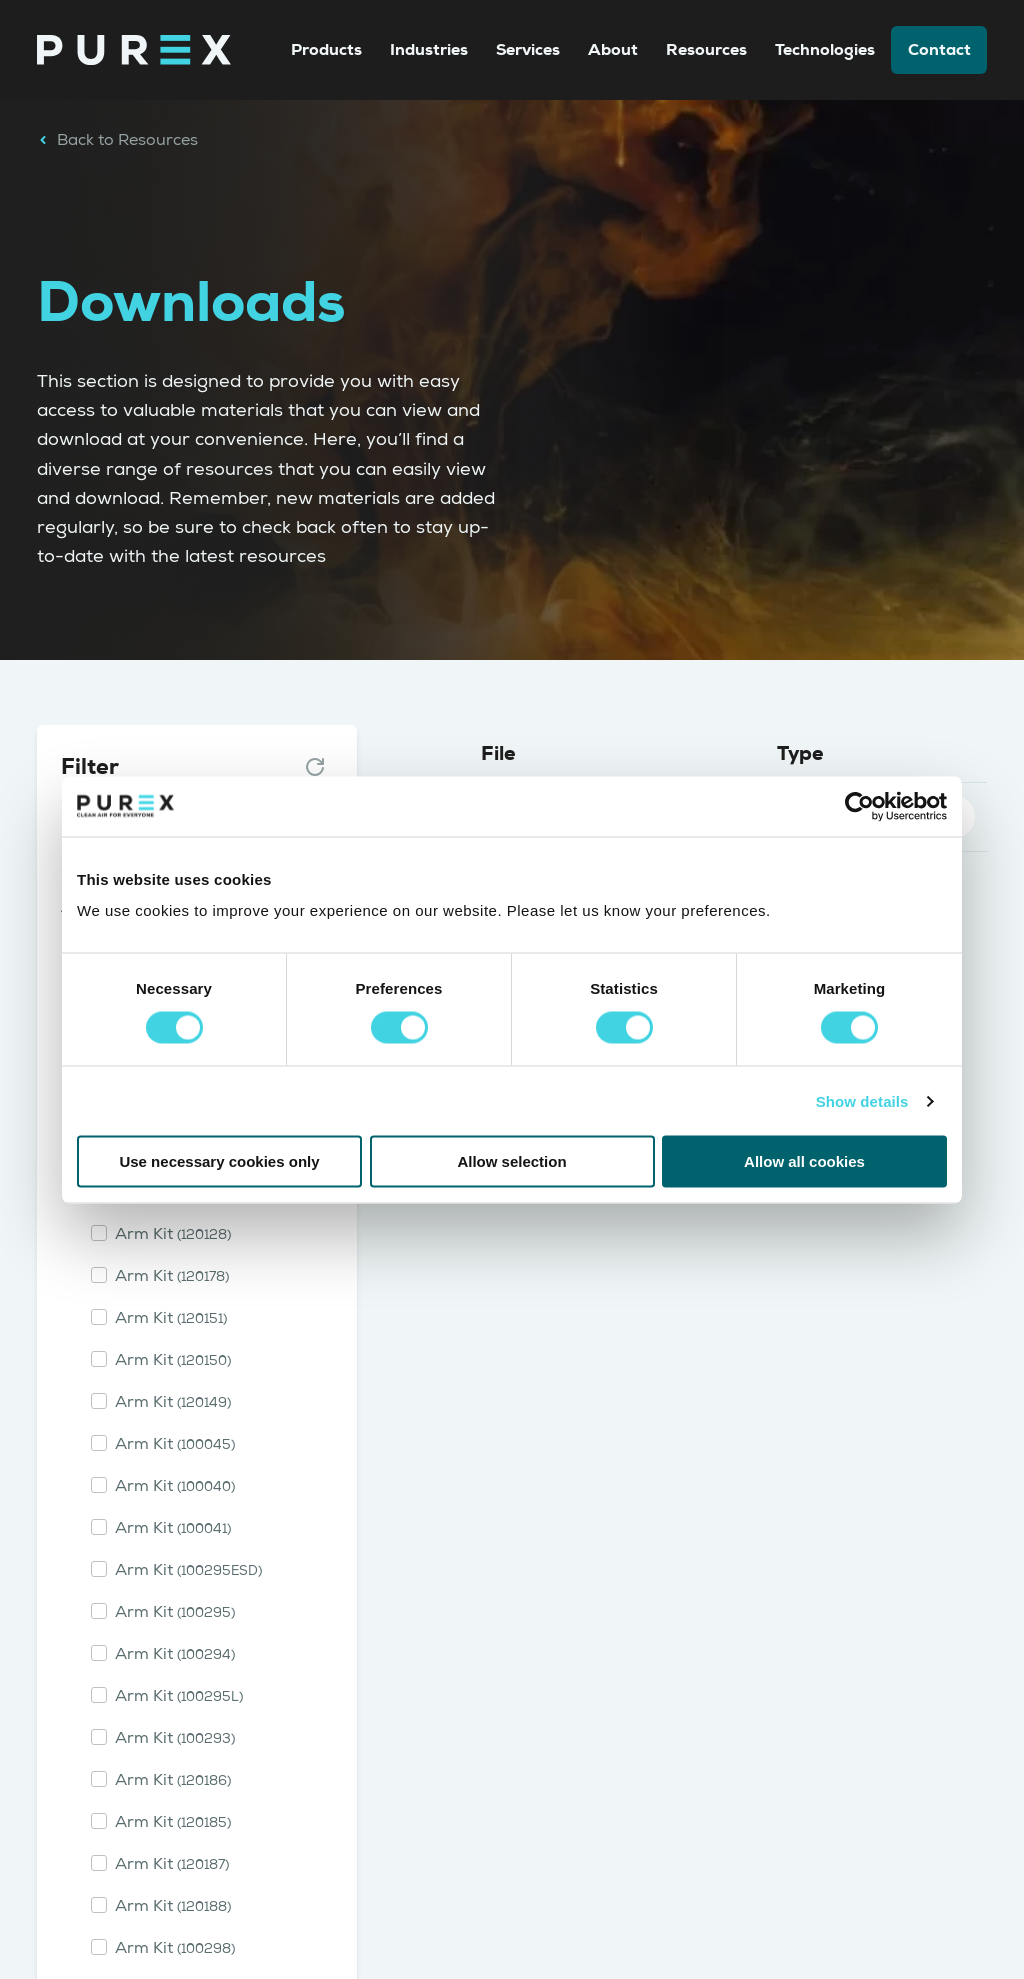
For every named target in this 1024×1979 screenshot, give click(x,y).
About (613, 49)
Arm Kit (173, 1234)
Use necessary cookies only (219, 1161)
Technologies (825, 49)
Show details (862, 1100)
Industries (429, 49)
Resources (706, 49)
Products (326, 49)
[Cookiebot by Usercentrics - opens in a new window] (859, 806)
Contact (939, 49)
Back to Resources (117, 140)
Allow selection (511, 1161)
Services (528, 49)
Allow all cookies (804, 1161)
